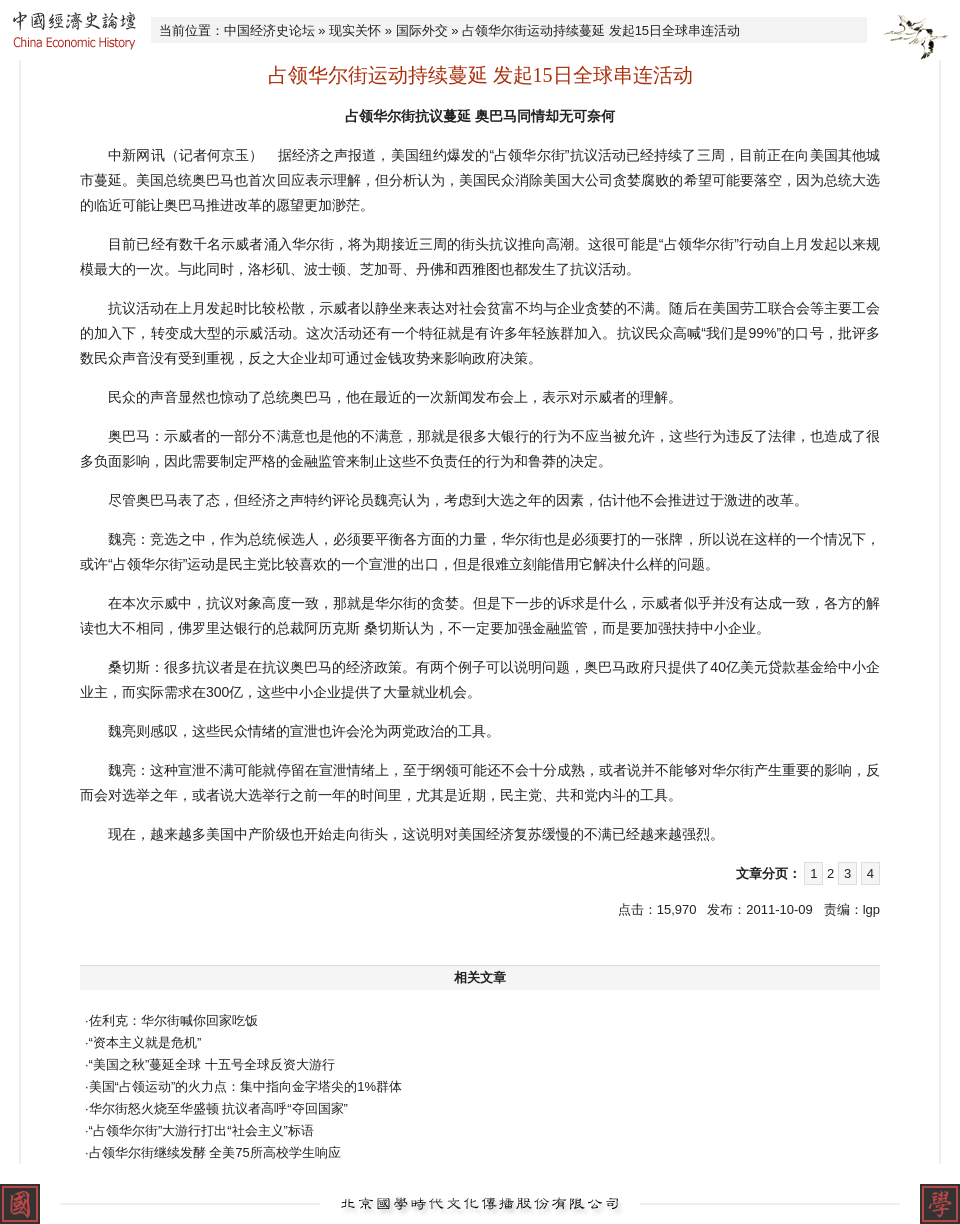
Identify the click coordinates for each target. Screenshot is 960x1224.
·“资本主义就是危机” (143, 1042)
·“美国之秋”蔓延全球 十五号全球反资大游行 (210, 1064)
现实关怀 (355, 30)
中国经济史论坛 (269, 30)
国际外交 (422, 30)
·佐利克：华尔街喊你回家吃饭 (171, 1020)
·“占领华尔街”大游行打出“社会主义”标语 (199, 1130)
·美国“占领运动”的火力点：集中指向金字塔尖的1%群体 (243, 1086)
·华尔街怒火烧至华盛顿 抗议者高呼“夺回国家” (216, 1108)
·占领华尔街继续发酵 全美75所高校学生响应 (213, 1152)
